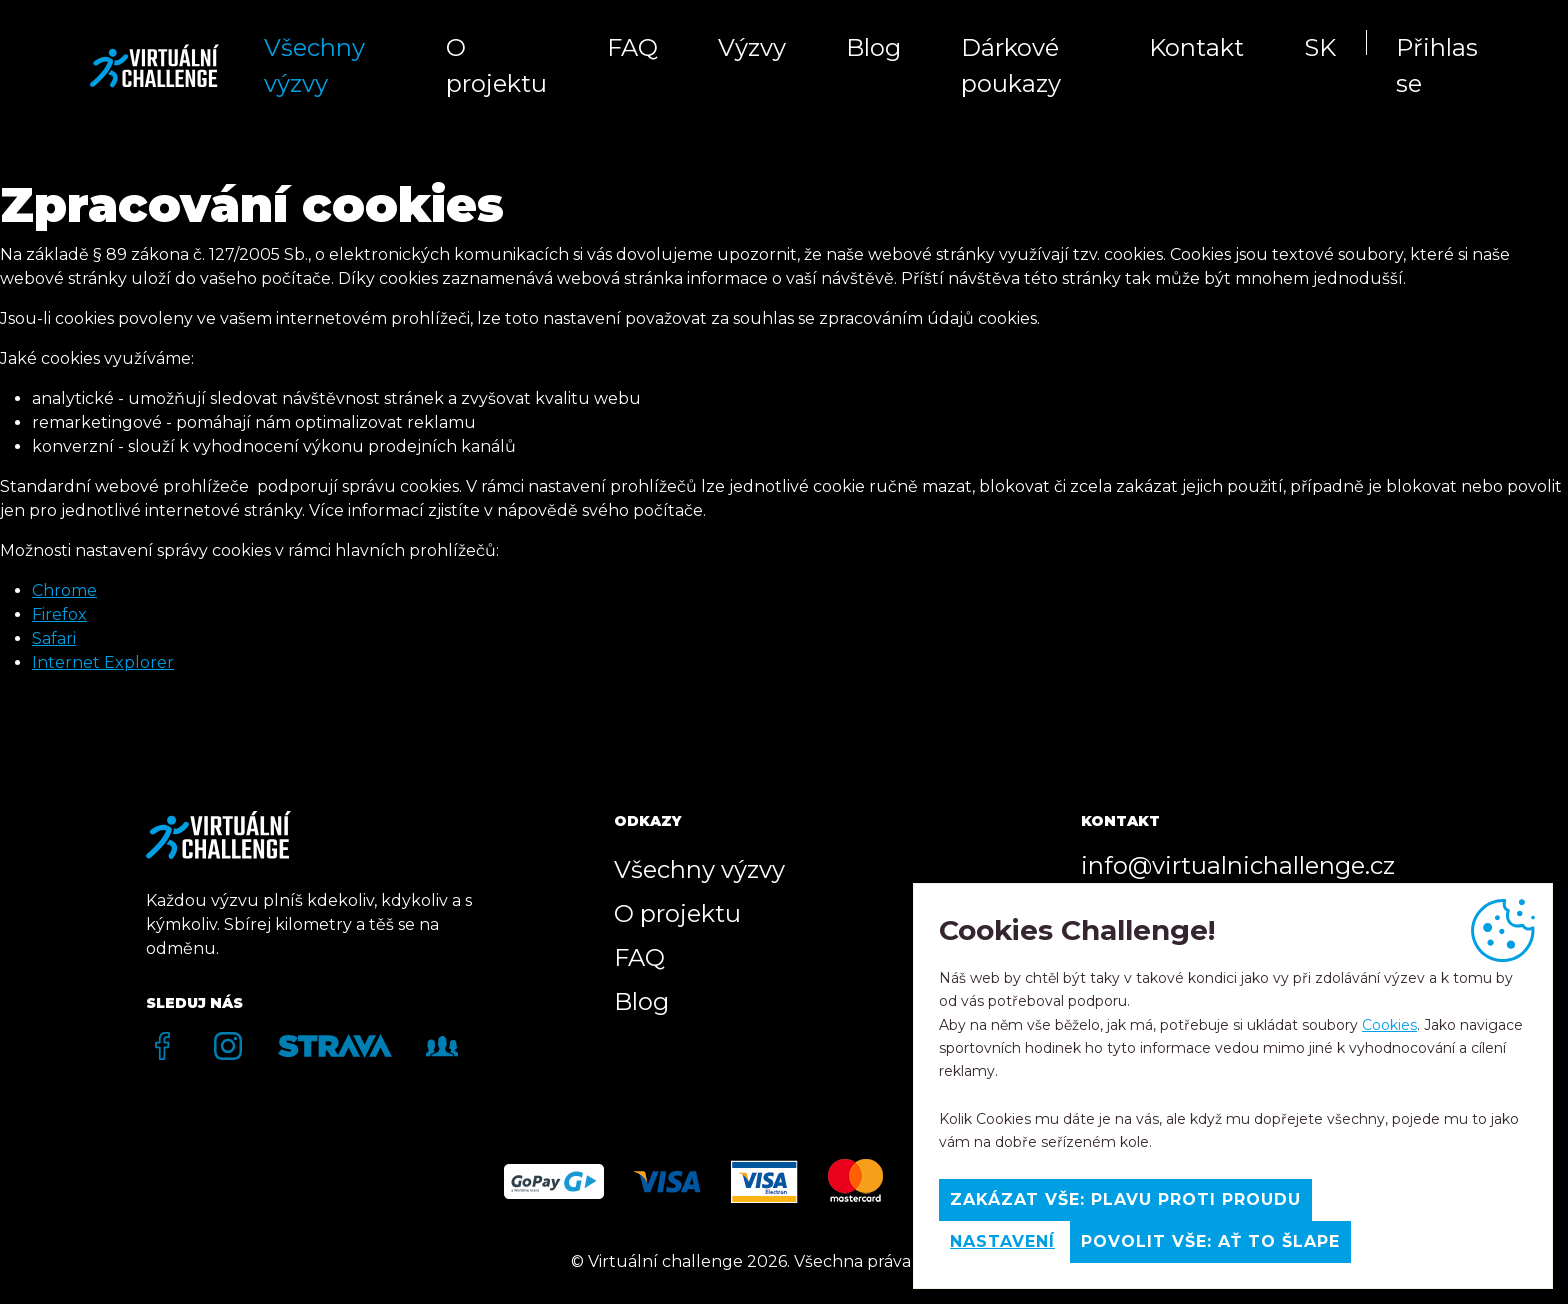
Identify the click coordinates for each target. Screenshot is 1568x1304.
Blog (873, 47)
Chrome (64, 590)
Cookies (1389, 1025)
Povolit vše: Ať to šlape (1210, 1241)
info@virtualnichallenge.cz (1238, 865)
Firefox (59, 614)
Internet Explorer (103, 662)
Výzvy (752, 47)
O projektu (496, 65)
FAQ (632, 47)
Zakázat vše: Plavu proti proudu (1125, 1199)
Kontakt (1196, 47)
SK (1320, 47)
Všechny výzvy (314, 65)
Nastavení (1002, 1241)
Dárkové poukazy (1011, 65)
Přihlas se (1437, 65)
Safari (54, 638)
